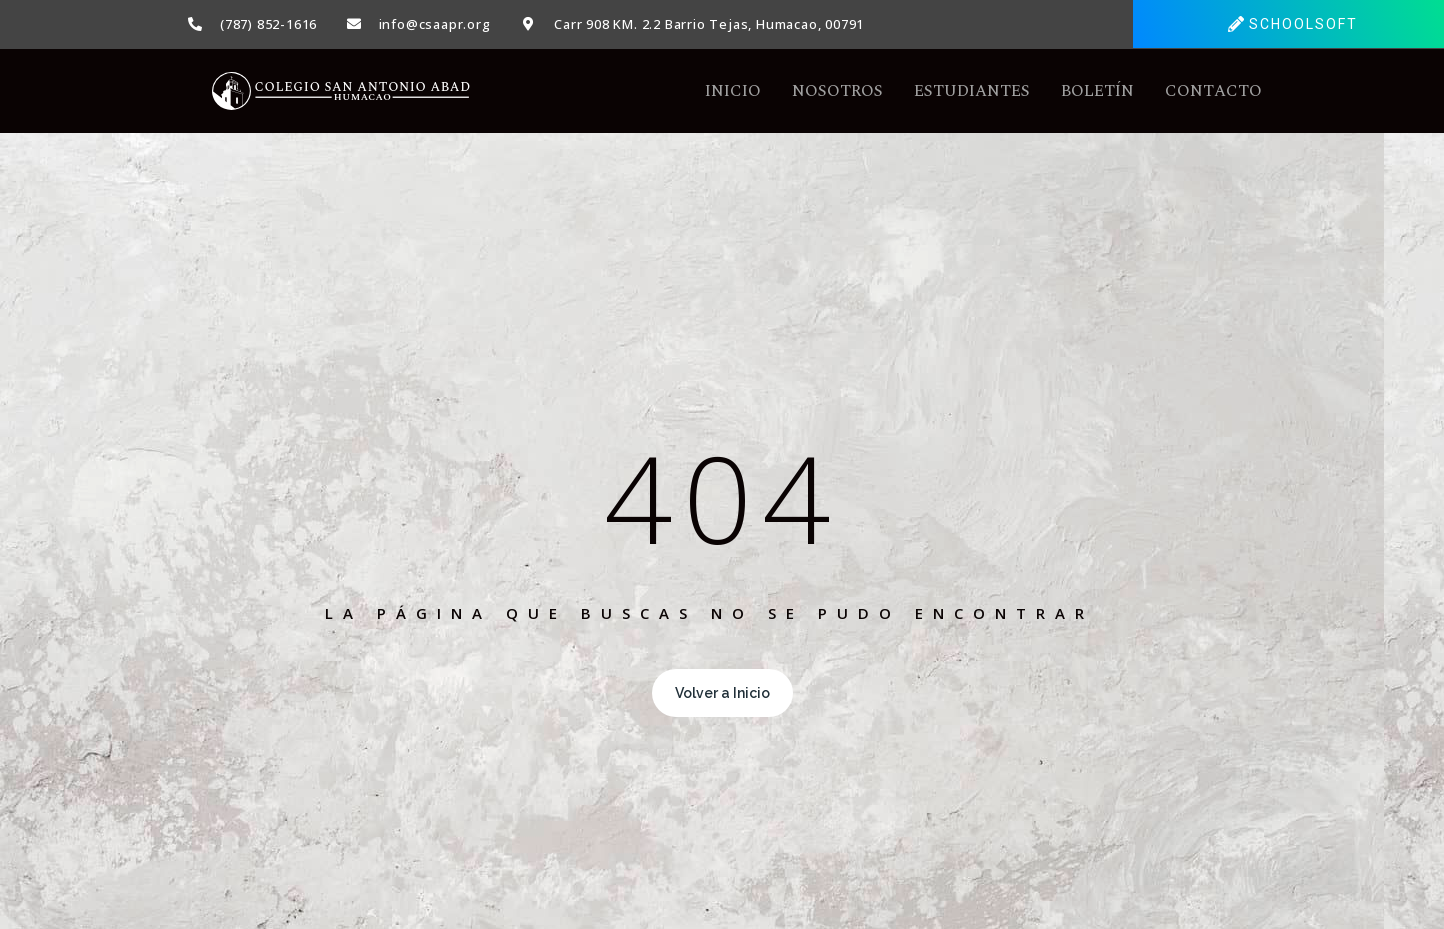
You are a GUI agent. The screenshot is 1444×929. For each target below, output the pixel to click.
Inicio (733, 91)
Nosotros (837, 91)
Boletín (1097, 91)
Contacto (1213, 91)
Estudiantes (972, 91)
